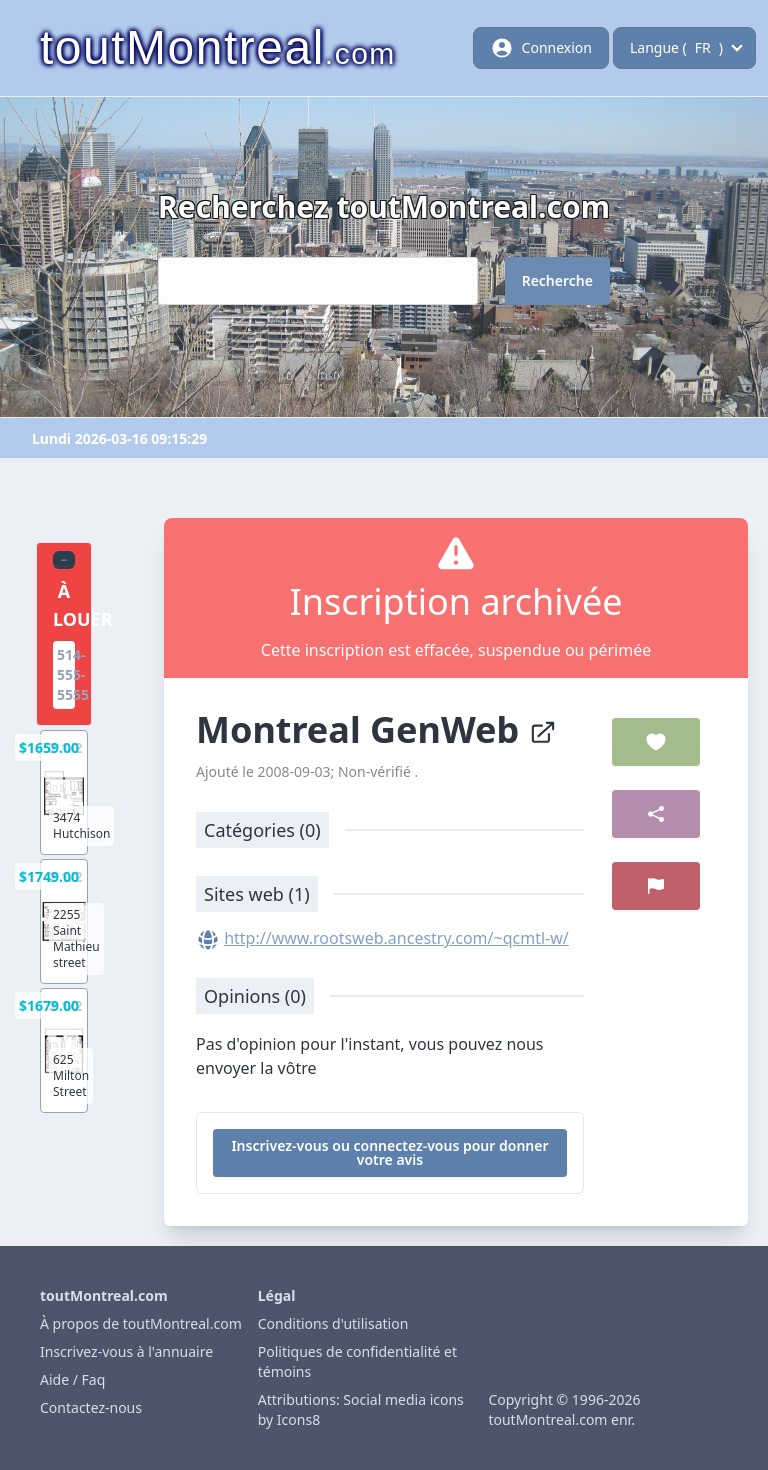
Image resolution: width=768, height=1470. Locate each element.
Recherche (557, 280)
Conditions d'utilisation (333, 1323)
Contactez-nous (91, 1407)
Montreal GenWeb (376, 729)
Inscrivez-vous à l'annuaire (126, 1351)
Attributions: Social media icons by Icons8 (361, 1409)
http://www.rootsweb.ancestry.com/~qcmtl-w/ (396, 938)
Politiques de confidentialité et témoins (357, 1361)
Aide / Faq (72, 1379)
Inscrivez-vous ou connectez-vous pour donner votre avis (389, 1152)
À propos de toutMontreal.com (141, 1323)
